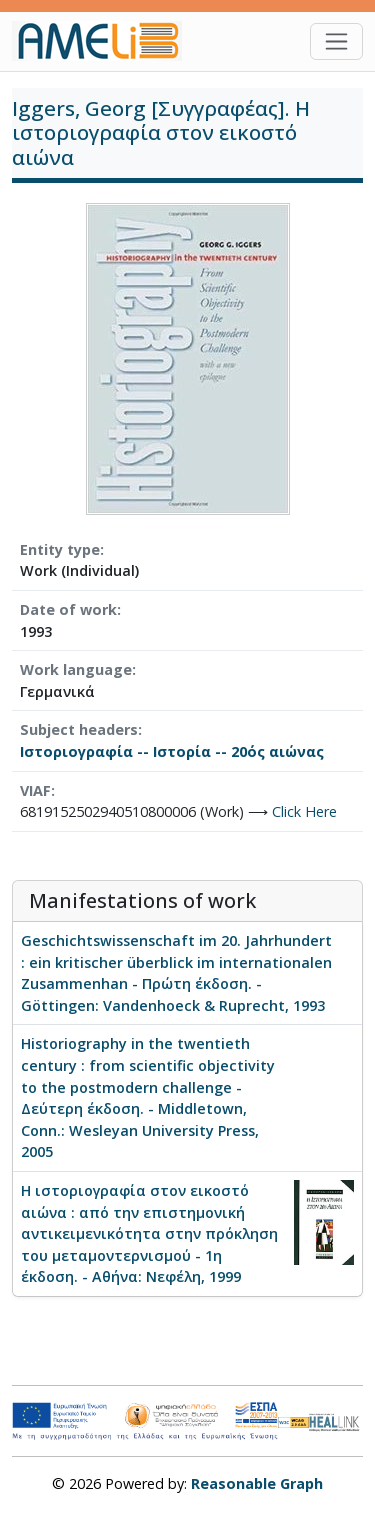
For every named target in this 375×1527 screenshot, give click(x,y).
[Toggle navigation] (336, 41)
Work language (76, 669)
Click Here (304, 811)
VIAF (35, 790)
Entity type (60, 549)
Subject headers (79, 729)
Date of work (68, 609)
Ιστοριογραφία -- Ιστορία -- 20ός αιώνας (172, 751)
